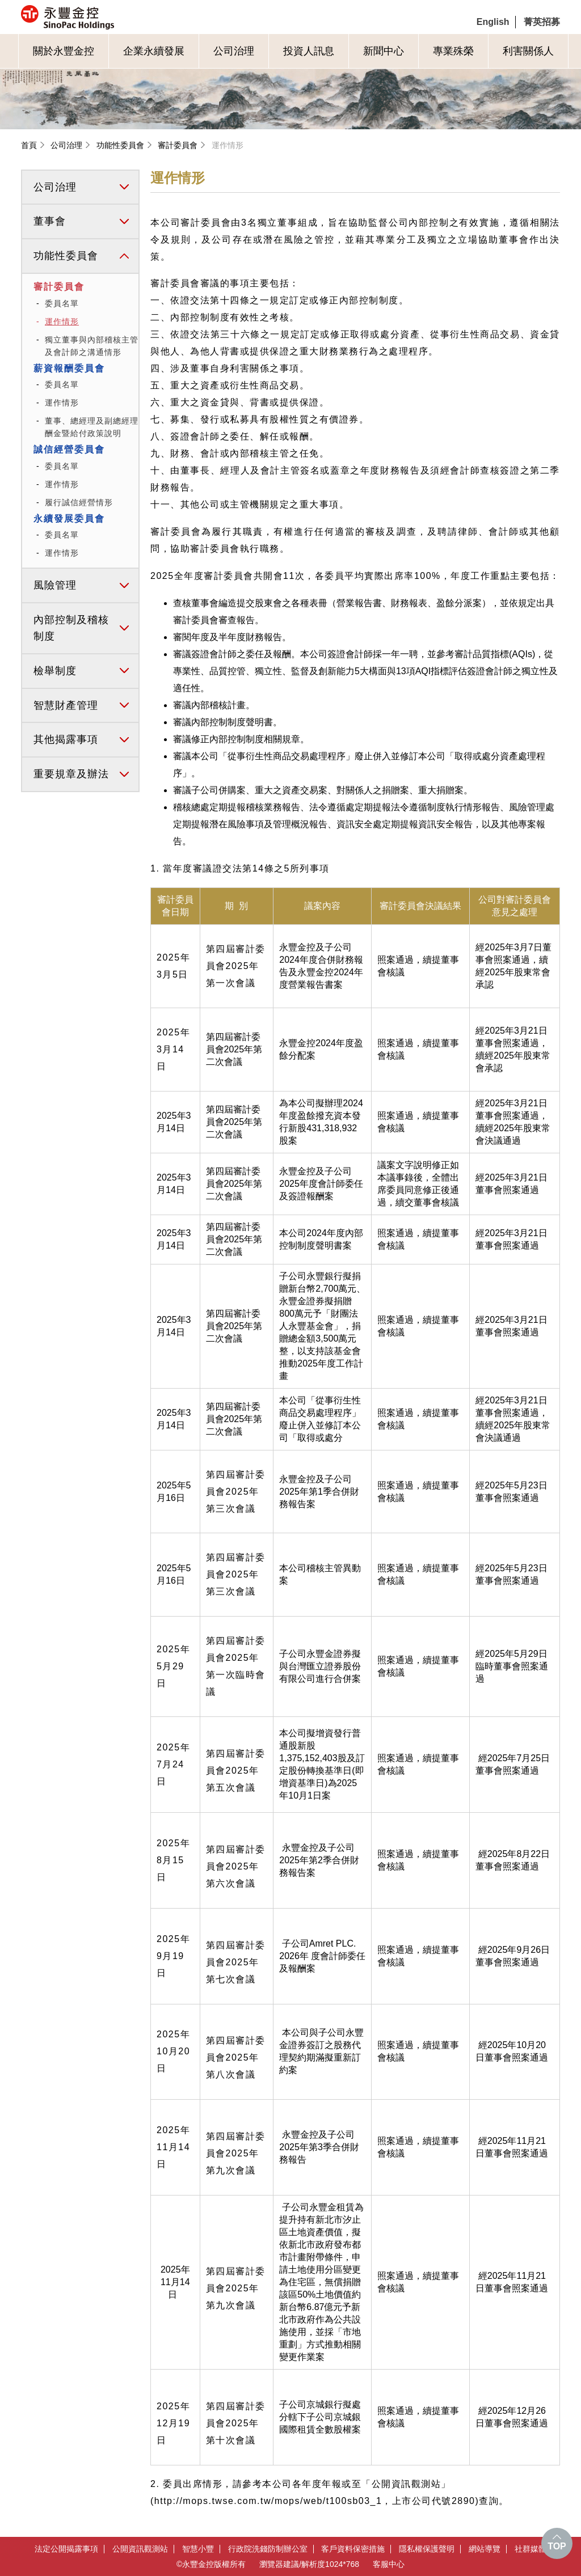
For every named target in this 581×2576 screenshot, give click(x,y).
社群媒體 (530, 2549)
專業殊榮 (453, 51)
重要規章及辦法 (71, 774)
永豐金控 (115, 17)
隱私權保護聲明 (426, 2549)
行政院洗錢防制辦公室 (268, 2549)
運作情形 (227, 145)
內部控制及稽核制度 (71, 628)
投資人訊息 (308, 51)
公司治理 (233, 51)
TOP (557, 2546)
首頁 (29, 145)
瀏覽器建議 (279, 2564)
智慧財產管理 (65, 705)
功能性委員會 (120, 145)
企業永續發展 (153, 51)
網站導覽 (484, 2549)
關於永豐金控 (63, 51)
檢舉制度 (55, 670)
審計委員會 (177, 145)
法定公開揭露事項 (66, 2549)
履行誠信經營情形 (79, 502)
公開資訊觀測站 (140, 2549)
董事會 (49, 221)
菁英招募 (542, 22)
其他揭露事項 (65, 739)
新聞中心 (383, 51)
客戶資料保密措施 (353, 2549)
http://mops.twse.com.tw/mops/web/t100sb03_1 (268, 2501)
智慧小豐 (198, 2549)
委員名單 (62, 303)
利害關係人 (528, 51)
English (493, 22)
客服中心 (389, 2564)
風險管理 (55, 585)
